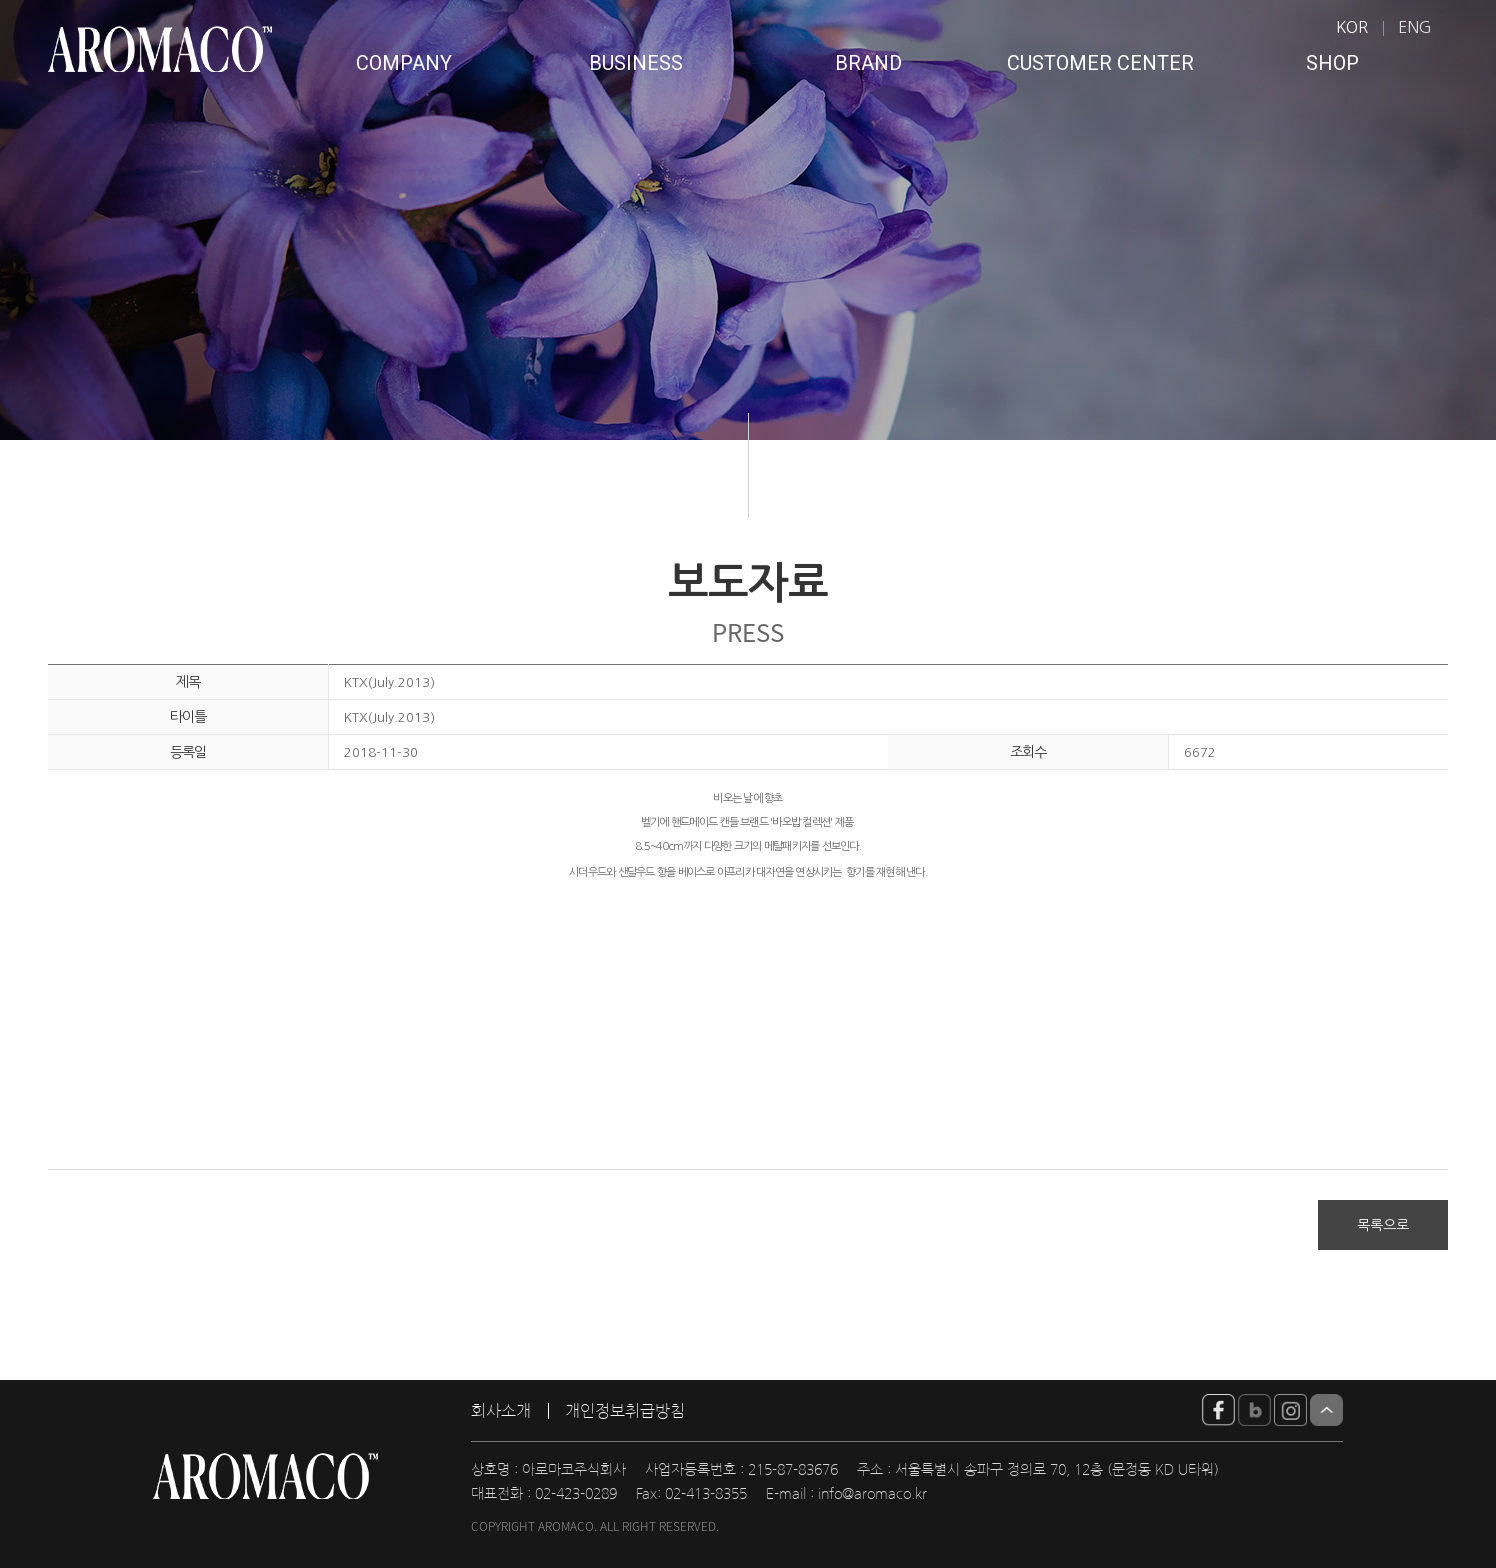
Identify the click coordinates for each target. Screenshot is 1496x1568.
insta (1290, 1410)
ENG (1415, 27)
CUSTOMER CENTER (1100, 63)
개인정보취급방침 (625, 1411)
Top (1326, 1410)
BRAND (868, 63)
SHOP (1332, 63)
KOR (1352, 27)
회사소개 (501, 1411)
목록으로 (1383, 1225)
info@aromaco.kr (872, 1494)
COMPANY (404, 63)
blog (1254, 1410)
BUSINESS (636, 63)
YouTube (1218, 1410)
